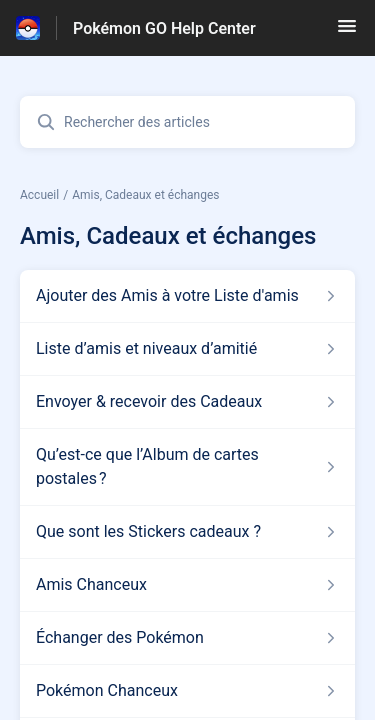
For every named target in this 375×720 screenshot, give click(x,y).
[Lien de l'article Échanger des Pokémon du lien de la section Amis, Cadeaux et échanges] (187, 638)
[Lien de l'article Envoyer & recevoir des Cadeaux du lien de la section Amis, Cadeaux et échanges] (187, 402)
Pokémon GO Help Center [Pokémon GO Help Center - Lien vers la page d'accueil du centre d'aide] (164, 28)
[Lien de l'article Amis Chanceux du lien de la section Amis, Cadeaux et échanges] (187, 585)
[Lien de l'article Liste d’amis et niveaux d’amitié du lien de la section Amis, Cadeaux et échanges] (187, 349)
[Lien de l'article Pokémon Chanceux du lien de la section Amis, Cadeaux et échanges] (187, 691)
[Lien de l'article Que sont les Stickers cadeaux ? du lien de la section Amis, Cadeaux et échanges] (187, 532)
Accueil (39, 195)
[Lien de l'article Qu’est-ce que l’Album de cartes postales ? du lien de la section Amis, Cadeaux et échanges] (187, 467)
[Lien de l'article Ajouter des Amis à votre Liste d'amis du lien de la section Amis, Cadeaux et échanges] (187, 296)
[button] (347, 32)
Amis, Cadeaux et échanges (145, 195)
